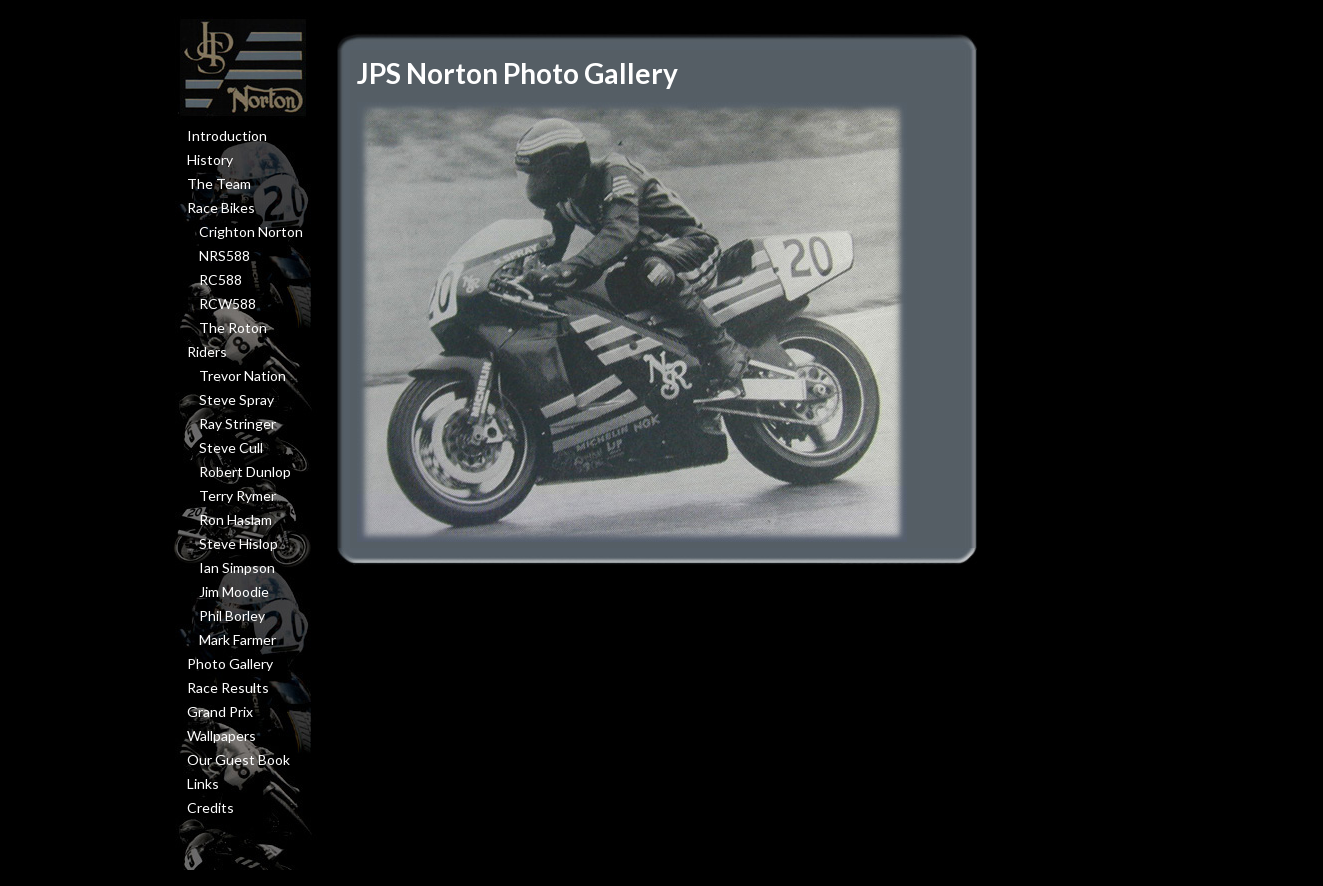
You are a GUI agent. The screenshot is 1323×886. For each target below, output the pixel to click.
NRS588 (224, 255)
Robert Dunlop (245, 471)
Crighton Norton (251, 231)
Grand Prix (220, 711)
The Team (219, 183)
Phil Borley (232, 615)
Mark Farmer (237, 639)
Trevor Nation (242, 375)
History (210, 159)
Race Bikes (221, 207)
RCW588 (227, 303)
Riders (207, 351)
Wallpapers (221, 735)
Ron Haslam (235, 519)
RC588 (220, 279)
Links (203, 783)
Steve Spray (236, 399)
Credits (210, 807)
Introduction (227, 135)
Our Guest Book (238, 759)
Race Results (228, 687)
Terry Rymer (237, 495)
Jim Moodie (234, 591)
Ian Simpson (237, 567)
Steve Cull (231, 447)
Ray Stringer (237, 423)
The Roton (233, 327)
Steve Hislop (238, 543)
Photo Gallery (230, 663)
